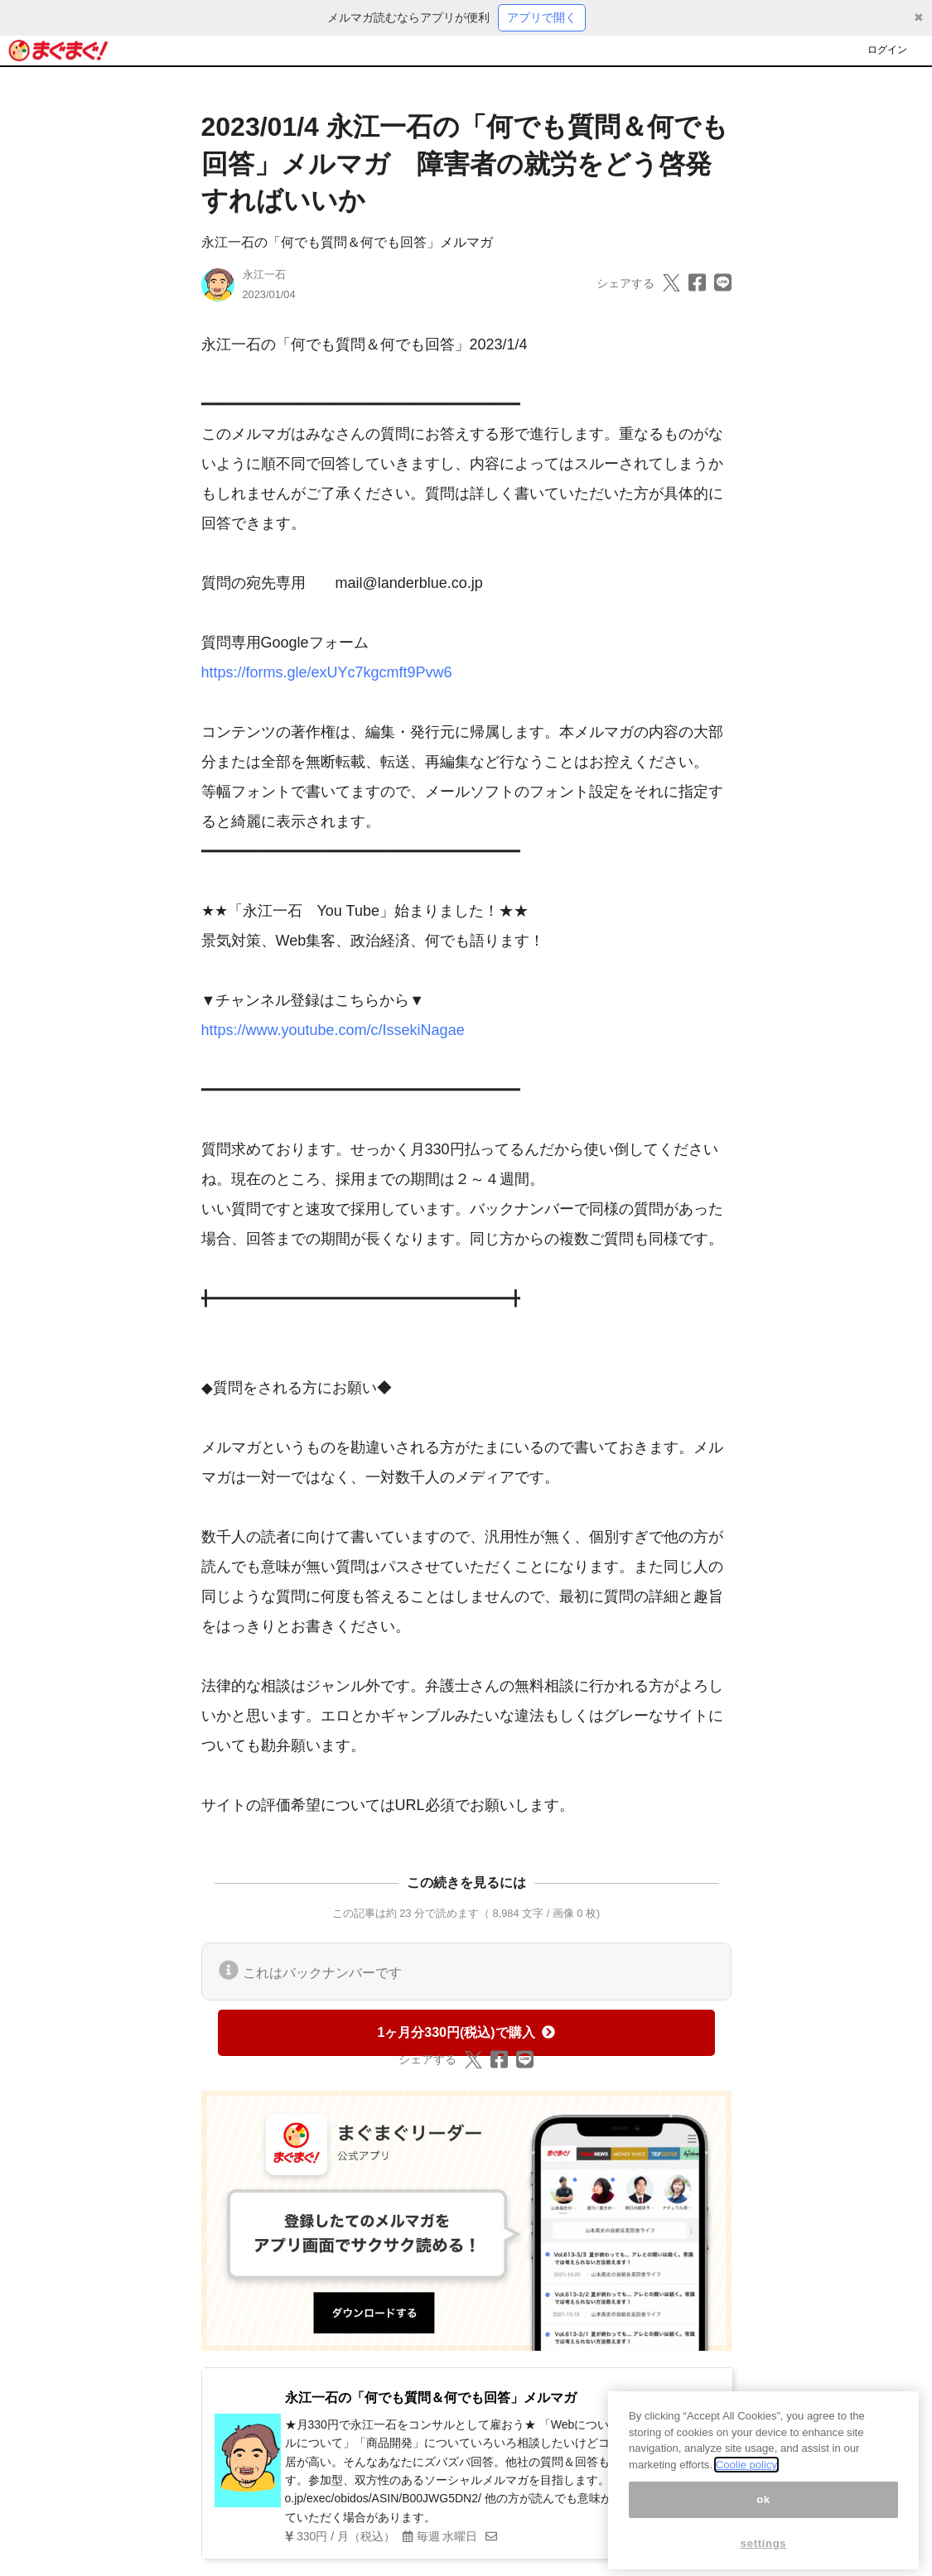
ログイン (887, 49)
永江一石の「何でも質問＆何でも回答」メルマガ (347, 242)
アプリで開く (542, 17)
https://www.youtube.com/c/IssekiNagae (333, 1030)
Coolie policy (746, 2484)
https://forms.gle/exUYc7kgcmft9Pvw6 (326, 672)
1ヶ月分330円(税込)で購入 (465, 2032)
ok (763, 2518)
